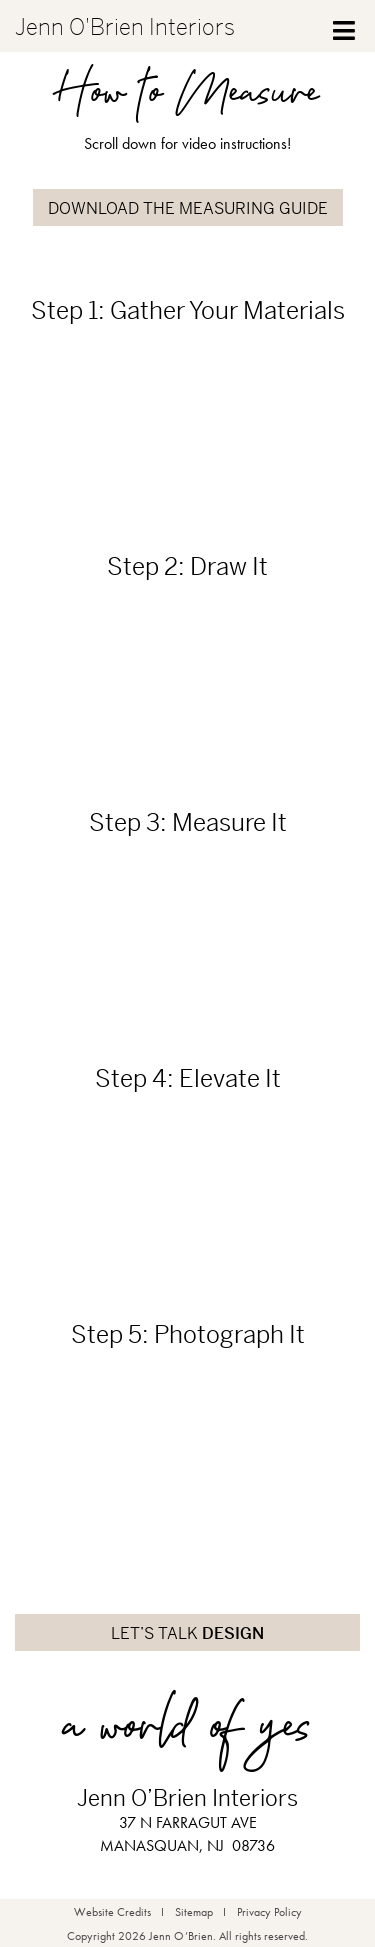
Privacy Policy (269, 1912)
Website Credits (112, 1912)
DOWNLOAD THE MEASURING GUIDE (188, 208)
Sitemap (194, 1912)
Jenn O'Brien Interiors (125, 27)
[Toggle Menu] (344, 26)
